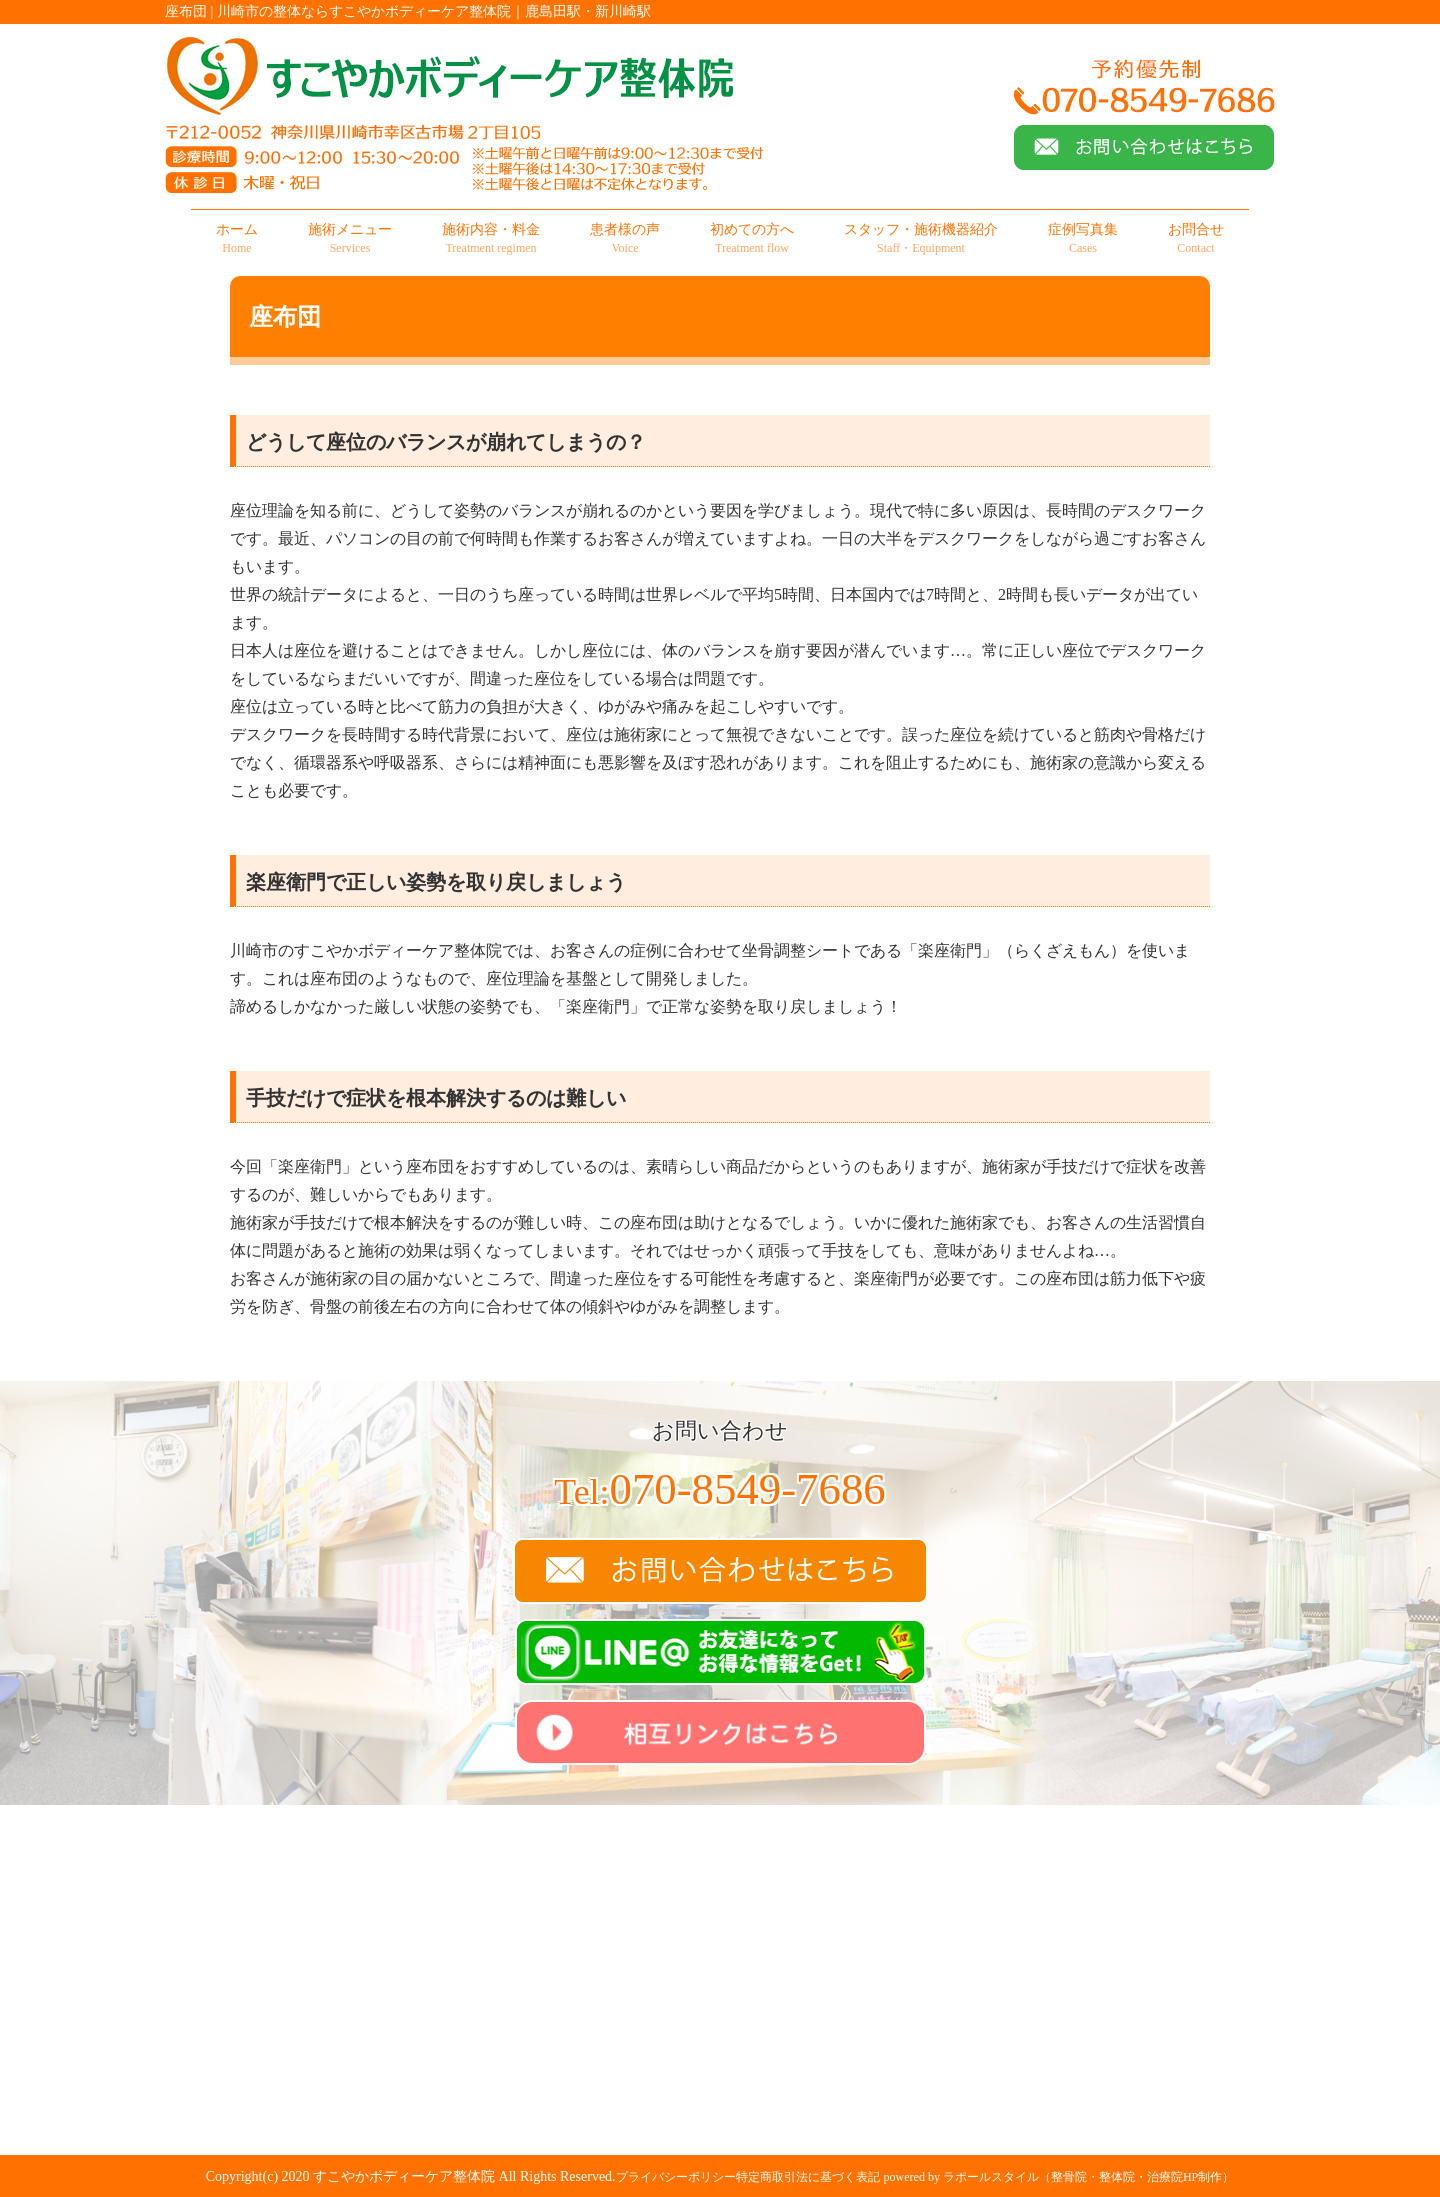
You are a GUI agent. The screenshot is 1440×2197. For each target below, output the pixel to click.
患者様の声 (625, 239)
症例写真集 (1083, 239)
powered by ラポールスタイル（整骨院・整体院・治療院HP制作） (1059, 2177)
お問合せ (1196, 239)
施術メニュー (350, 239)
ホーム (237, 239)
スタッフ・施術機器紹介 (921, 239)
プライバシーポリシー (676, 2177)
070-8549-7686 (719, 1489)
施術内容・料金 (491, 239)
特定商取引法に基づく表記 (808, 2177)
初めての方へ (752, 239)
